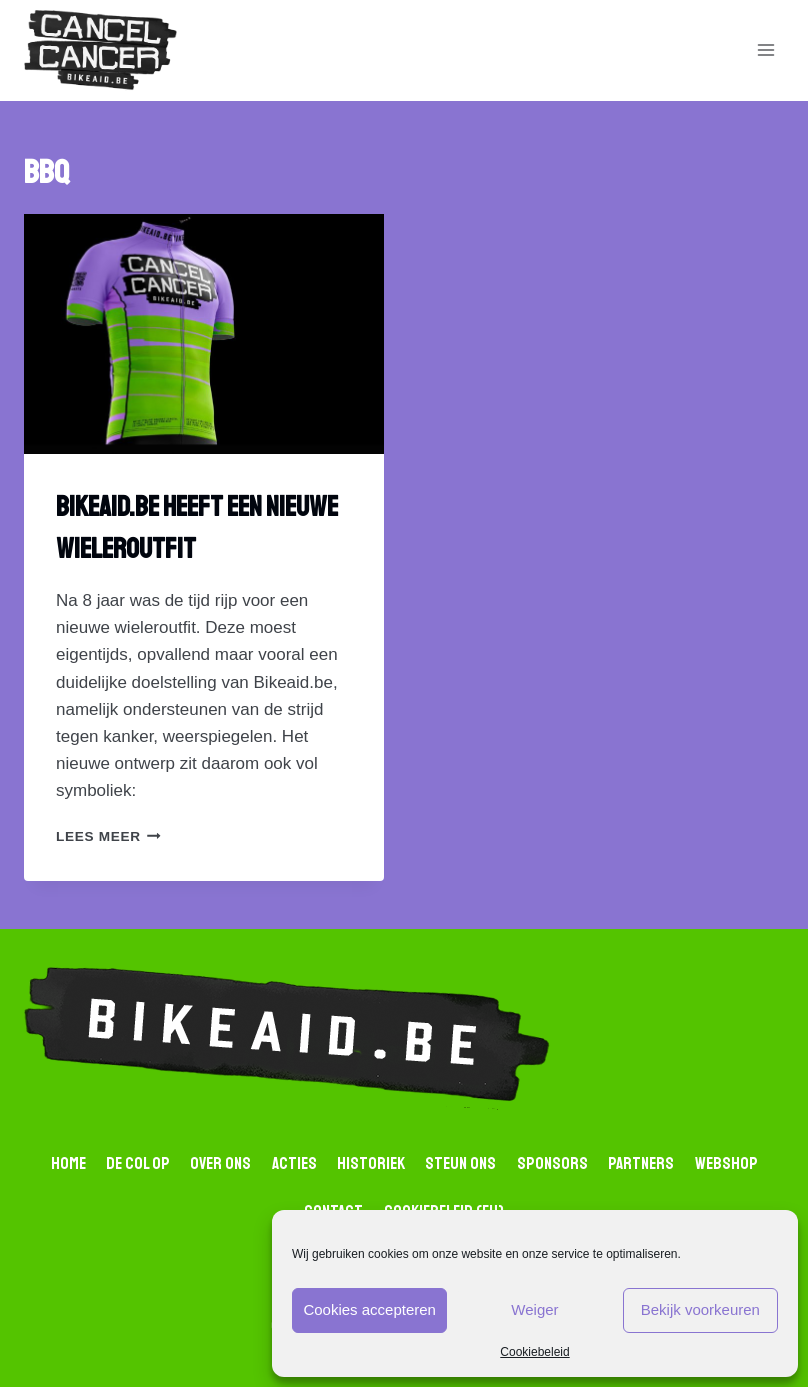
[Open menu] (765, 50)
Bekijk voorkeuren (700, 1309)
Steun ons (460, 1163)
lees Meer (108, 836)
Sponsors (552, 1163)
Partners (641, 1163)
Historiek (371, 1163)
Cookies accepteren (369, 1309)
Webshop (726, 1163)
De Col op (138, 1163)
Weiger (534, 1309)
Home (68, 1163)
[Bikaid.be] (100, 50)
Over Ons (220, 1163)
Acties (294, 1163)
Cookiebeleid (534, 1352)
